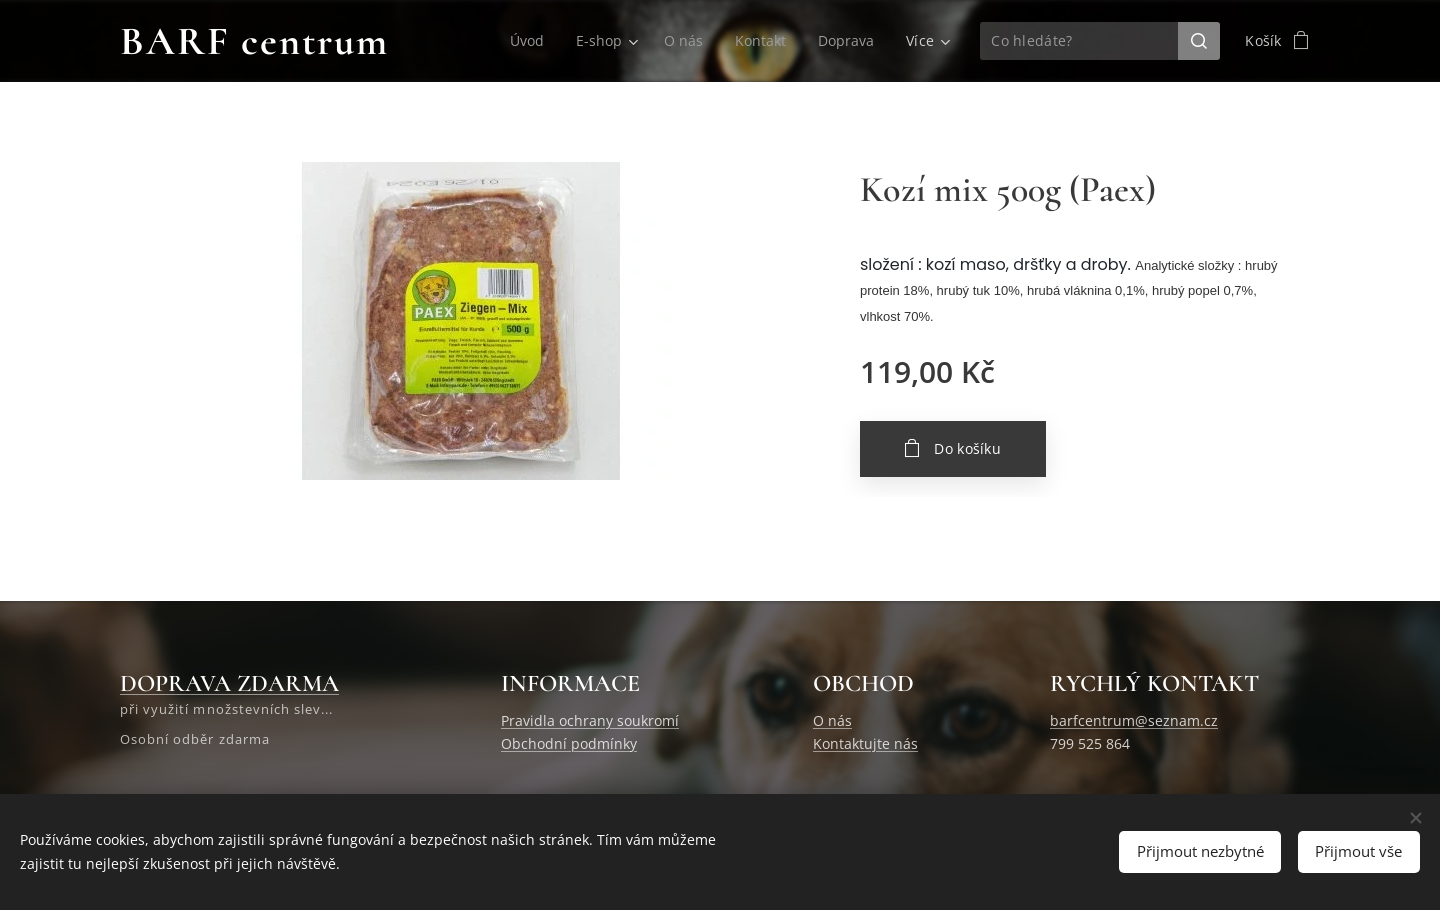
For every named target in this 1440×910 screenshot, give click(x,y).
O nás (832, 720)
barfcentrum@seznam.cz (1134, 720)
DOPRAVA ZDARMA (229, 683)
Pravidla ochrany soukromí (590, 720)
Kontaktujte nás (865, 743)
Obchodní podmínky (569, 743)
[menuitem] (525, 41)
